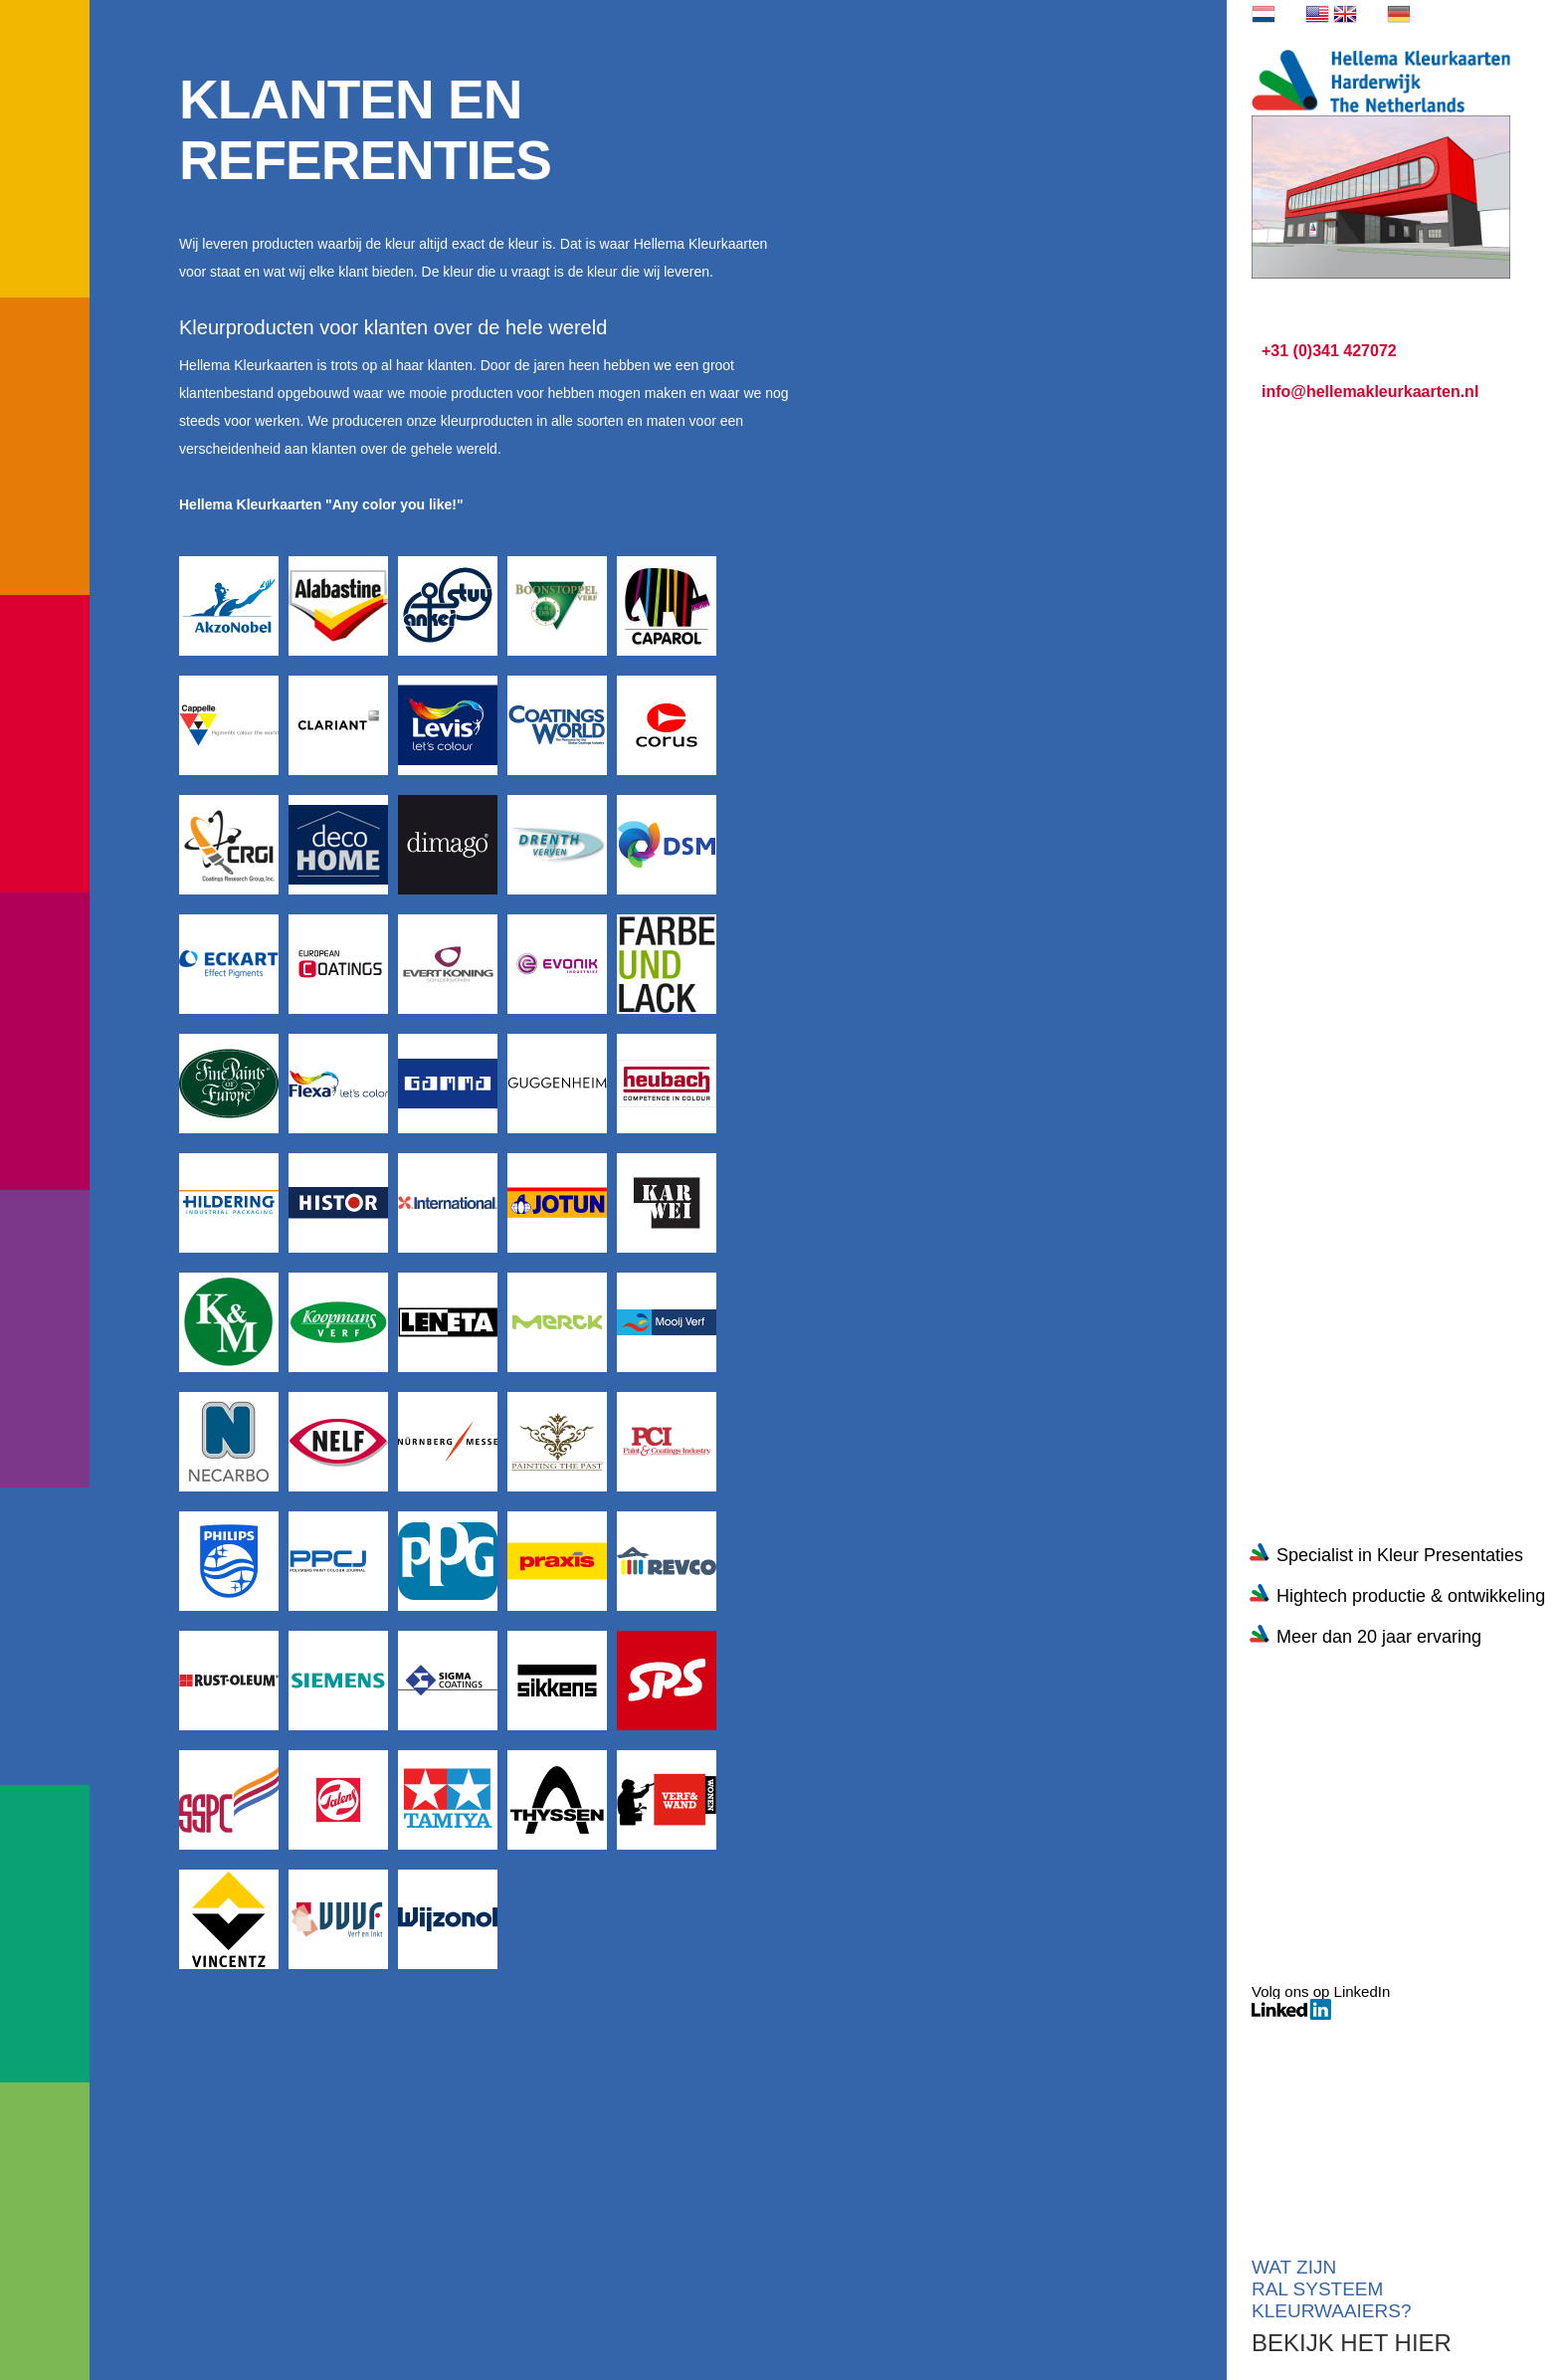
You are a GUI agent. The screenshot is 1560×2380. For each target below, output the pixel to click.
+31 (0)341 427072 (1329, 350)
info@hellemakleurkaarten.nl (1370, 391)
